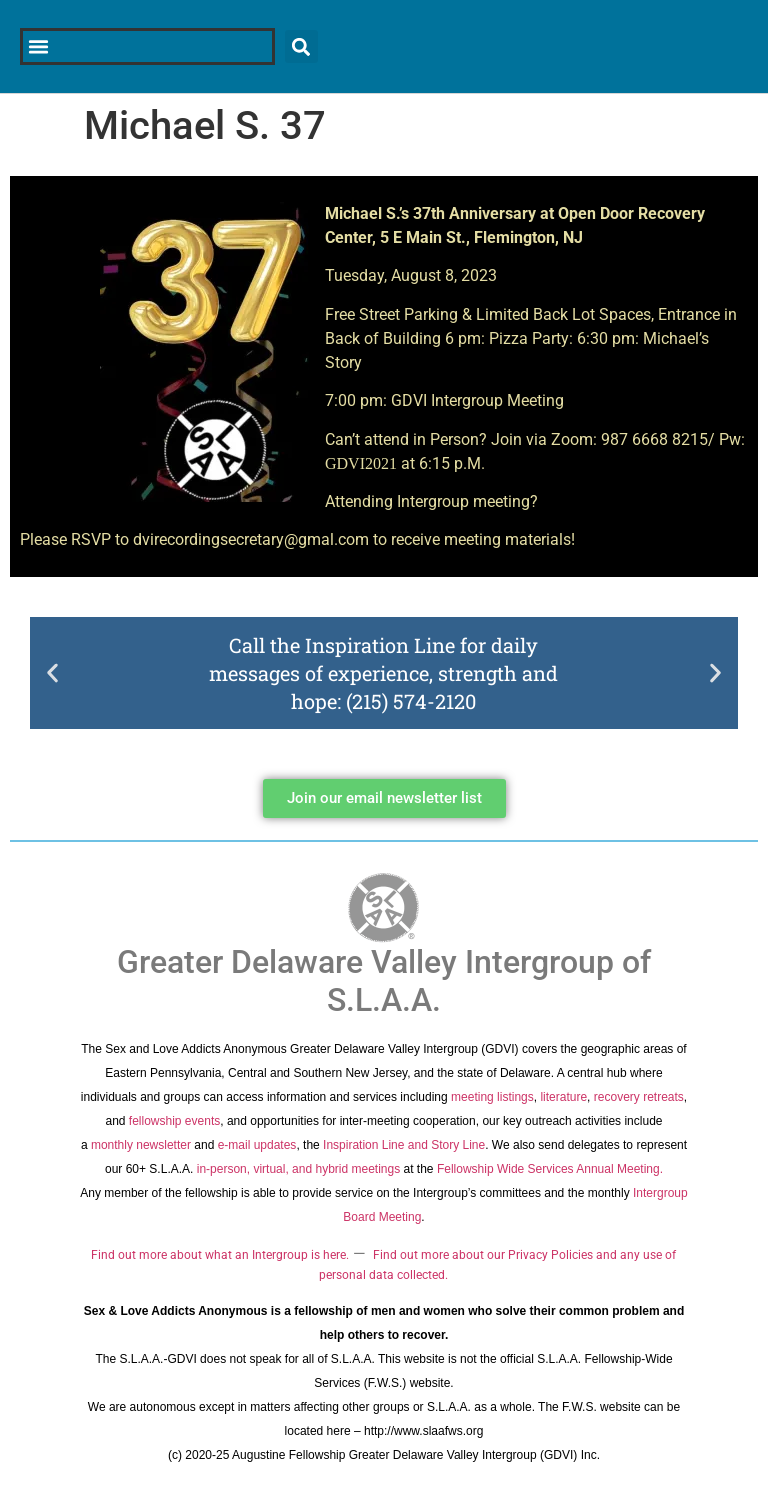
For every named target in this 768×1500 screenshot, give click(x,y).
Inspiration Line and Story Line (404, 1145)
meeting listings (492, 1097)
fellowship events (174, 1121)
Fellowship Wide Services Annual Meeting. (550, 1169)
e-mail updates (257, 1145)
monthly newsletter (141, 1145)
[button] (52, 672)
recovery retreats (639, 1097)
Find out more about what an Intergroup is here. (220, 1255)
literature (563, 1097)
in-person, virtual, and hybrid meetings (298, 1169)
